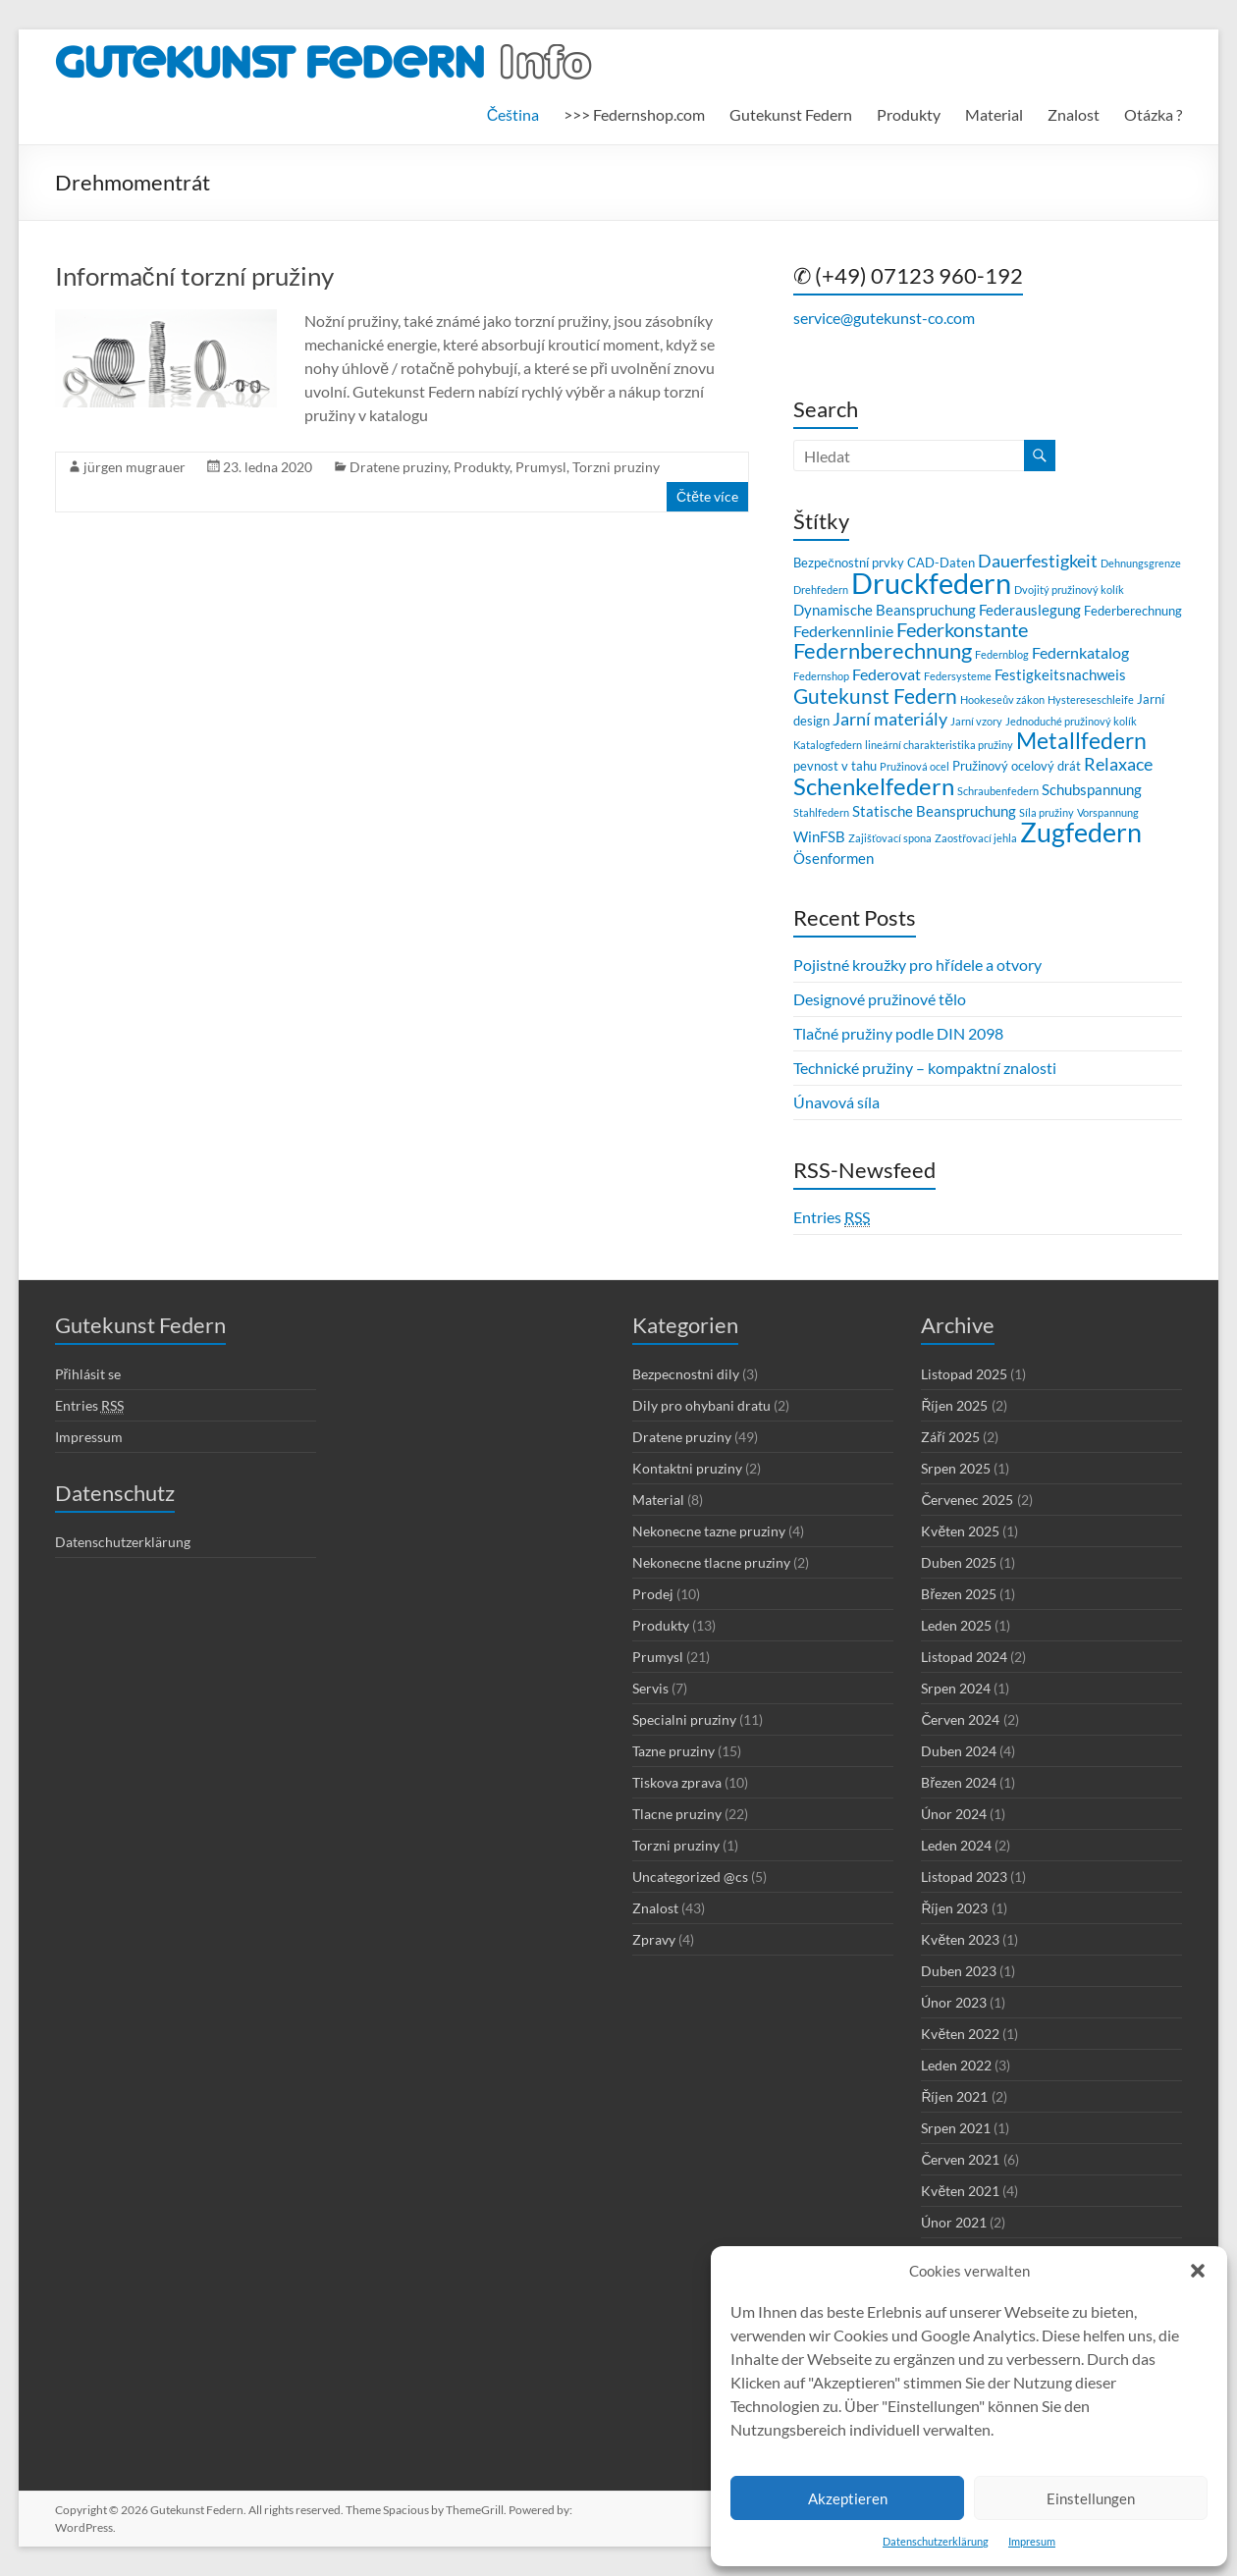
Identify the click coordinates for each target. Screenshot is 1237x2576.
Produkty (909, 114)
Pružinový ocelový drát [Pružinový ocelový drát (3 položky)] (1016, 766)
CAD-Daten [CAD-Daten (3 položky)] (941, 562)
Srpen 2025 (956, 1468)
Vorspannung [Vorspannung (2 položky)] (1108, 812)
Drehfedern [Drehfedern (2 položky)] (820, 589)
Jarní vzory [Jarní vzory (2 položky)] (976, 721)
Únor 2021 (954, 2222)
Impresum (1031, 2541)
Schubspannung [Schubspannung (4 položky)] (1092, 789)
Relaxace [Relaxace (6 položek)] (1118, 764)
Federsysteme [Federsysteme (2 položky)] (958, 676)
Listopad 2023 (964, 1876)
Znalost (1074, 114)
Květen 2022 (960, 2033)
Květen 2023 (960, 1939)
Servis (650, 1688)
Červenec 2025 (967, 1499)
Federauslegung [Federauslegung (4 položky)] (1030, 609)
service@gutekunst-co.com (884, 317)
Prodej (652, 1593)
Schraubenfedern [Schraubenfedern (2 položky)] (998, 790)
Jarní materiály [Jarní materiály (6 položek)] (890, 719)
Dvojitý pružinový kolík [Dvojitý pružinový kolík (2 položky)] (1069, 589)
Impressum (89, 1436)
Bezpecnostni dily (685, 1374)
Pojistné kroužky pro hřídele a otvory (917, 964)
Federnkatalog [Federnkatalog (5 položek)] (1080, 652)
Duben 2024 (958, 1751)
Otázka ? (1153, 114)
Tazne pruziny (673, 1751)
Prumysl (540, 466)
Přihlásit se (88, 1374)
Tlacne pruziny (677, 1813)
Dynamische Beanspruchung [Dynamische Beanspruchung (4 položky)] (884, 609)
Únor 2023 (954, 2002)
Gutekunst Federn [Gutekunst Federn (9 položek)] (875, 696)
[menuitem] (513, 115)
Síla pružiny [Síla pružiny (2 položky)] (1046, 812)
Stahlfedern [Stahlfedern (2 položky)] (821, 812)
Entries (831, 1217)
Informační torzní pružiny (194, 276)
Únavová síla (836, 1102)
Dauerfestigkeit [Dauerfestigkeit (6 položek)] (1038, 561)
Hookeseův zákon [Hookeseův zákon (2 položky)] (1002, 699)
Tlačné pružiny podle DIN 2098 (898, 1033)
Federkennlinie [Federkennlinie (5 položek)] (843, 630)
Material (994, 114)
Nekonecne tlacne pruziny (711, 1562)
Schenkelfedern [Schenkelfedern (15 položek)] (873, 786)
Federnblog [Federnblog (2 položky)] (1002, 654)
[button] (1198, 2271)
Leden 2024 (956, 1845)
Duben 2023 (958, 1970)
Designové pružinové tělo (879, 999)
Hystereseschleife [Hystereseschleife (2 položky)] (1091, 699)
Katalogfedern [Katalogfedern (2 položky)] (827, 744)
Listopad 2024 (964, 1656)
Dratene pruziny (399, 466)
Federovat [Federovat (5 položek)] (886, 674)
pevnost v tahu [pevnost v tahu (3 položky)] (835, 766)
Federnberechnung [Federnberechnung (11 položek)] (882, 650)
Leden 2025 (956, 1625)
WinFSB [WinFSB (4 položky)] (819, 836)
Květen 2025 (960, 1531)
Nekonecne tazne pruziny (708, 1531)
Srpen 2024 (956, 1688)
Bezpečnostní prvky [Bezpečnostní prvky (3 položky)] (848, 562)
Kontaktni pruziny (687, 1468)
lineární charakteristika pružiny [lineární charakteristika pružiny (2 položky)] (939, 744)
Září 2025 (950, 1436)
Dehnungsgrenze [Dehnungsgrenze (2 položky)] (1141, 563)
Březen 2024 (958, 1782)
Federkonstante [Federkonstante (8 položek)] (962, 629)
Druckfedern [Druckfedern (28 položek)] (931, 582)
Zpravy (653, 1939)
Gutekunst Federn (790, 114)
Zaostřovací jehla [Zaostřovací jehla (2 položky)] (976, 838)
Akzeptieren (847, 2498)
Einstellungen (1091, 2498)
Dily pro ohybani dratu (701, 1405)
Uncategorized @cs (690, 1876)
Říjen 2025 (954, 1405)
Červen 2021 (960, 2159)
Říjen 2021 (954, 2096)
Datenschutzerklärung (936, 2541)
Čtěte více (707, 496)
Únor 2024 (954, 1813)
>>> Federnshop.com (634, 114)
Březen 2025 (958, 1593)
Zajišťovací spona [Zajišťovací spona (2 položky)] (890, 838)
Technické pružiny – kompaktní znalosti (924, 1067)
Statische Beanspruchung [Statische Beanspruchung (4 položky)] (934, 811)
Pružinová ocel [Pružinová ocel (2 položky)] (914, 766)
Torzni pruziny (616, 466)
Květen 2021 (960, 2190)
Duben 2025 (958, 1562)
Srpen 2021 (956, 2128)
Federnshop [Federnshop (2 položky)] (821, 676)
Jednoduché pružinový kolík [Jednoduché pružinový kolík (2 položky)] (1071, 721)
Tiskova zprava (677, 1782)
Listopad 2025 (964, 1374)
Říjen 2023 (954, 1908)
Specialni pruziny (684, 1719)
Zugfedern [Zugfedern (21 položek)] (1081, 832)
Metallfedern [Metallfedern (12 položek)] (1081, 740)
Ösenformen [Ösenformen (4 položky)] (833, 858)
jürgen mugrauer (134, 466)
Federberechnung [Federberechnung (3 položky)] (1133, 610)
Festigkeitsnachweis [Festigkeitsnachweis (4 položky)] (1060, 674)
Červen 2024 (960, 1719)
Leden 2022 (956, 2065)
